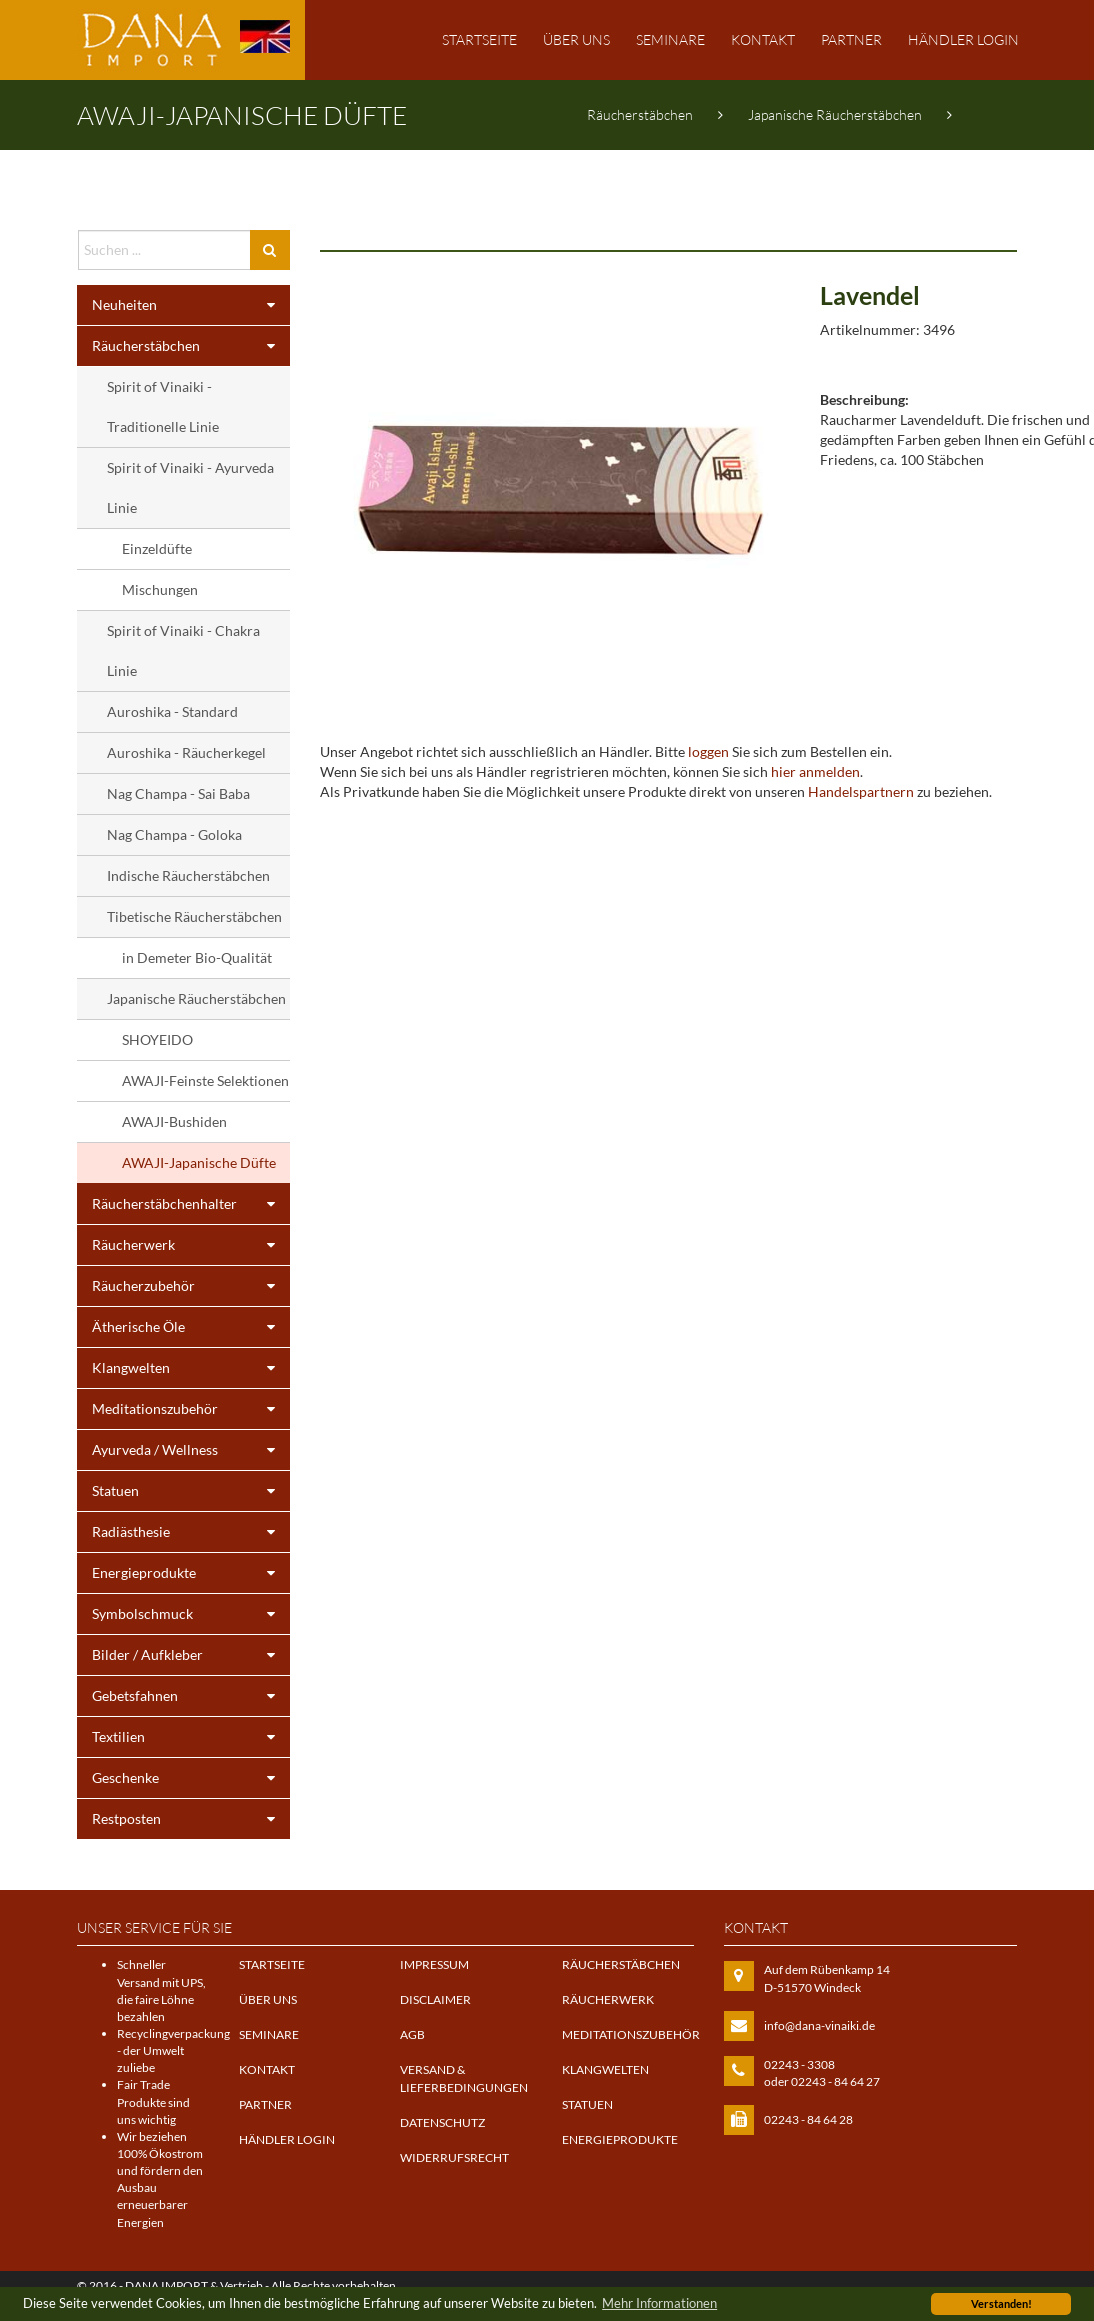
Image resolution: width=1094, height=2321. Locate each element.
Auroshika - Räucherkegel (186, 752)
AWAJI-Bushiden (174, 1121)
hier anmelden (815, 771)
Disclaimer (435, 1999)
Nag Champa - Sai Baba (178, 793)
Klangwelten (191, 1368)
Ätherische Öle (191, 1327)
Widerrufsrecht (454, 2157)
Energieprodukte (191, 1573)
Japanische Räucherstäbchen (835, 114)
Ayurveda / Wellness (191, 1450)
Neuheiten (191, 305)
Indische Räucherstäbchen (188, 875)
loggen (708, 751)
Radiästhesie (191, 1532)
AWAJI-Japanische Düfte (662, 184)
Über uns (576, 39)
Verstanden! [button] (1001, 2303)
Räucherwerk (191, 1245)
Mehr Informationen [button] (659, 2303)
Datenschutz (442, 2122)
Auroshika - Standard (172, 711)
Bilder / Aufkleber (191, 1655)
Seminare (670, 39)
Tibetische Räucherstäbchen (194, 916)
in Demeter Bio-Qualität (197, 957)
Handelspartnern (861, 791)
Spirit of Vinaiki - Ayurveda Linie (190, 487)
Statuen (191, 1491)
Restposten (191, 1819)
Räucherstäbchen (640, 114)
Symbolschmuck (191, 1614)
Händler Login (963, 39)
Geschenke (191, 1778)
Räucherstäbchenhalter (191, 1204)
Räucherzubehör (191, 1286)
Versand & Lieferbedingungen (464, 2078)
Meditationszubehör (191, 1409)
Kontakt (763, 39)
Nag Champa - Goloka (174, 834)
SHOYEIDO (157, 1039)
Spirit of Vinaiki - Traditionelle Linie (163, 406)
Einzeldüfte (157, 548)
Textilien (191, 1737)
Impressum (434, 1964)
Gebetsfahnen (191, 1696)
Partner (851, 39)
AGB (412, 2034)
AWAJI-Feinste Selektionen (205, 1080)
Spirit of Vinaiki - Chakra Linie (183, 650)
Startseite (479, 39)
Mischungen (160, 589)
